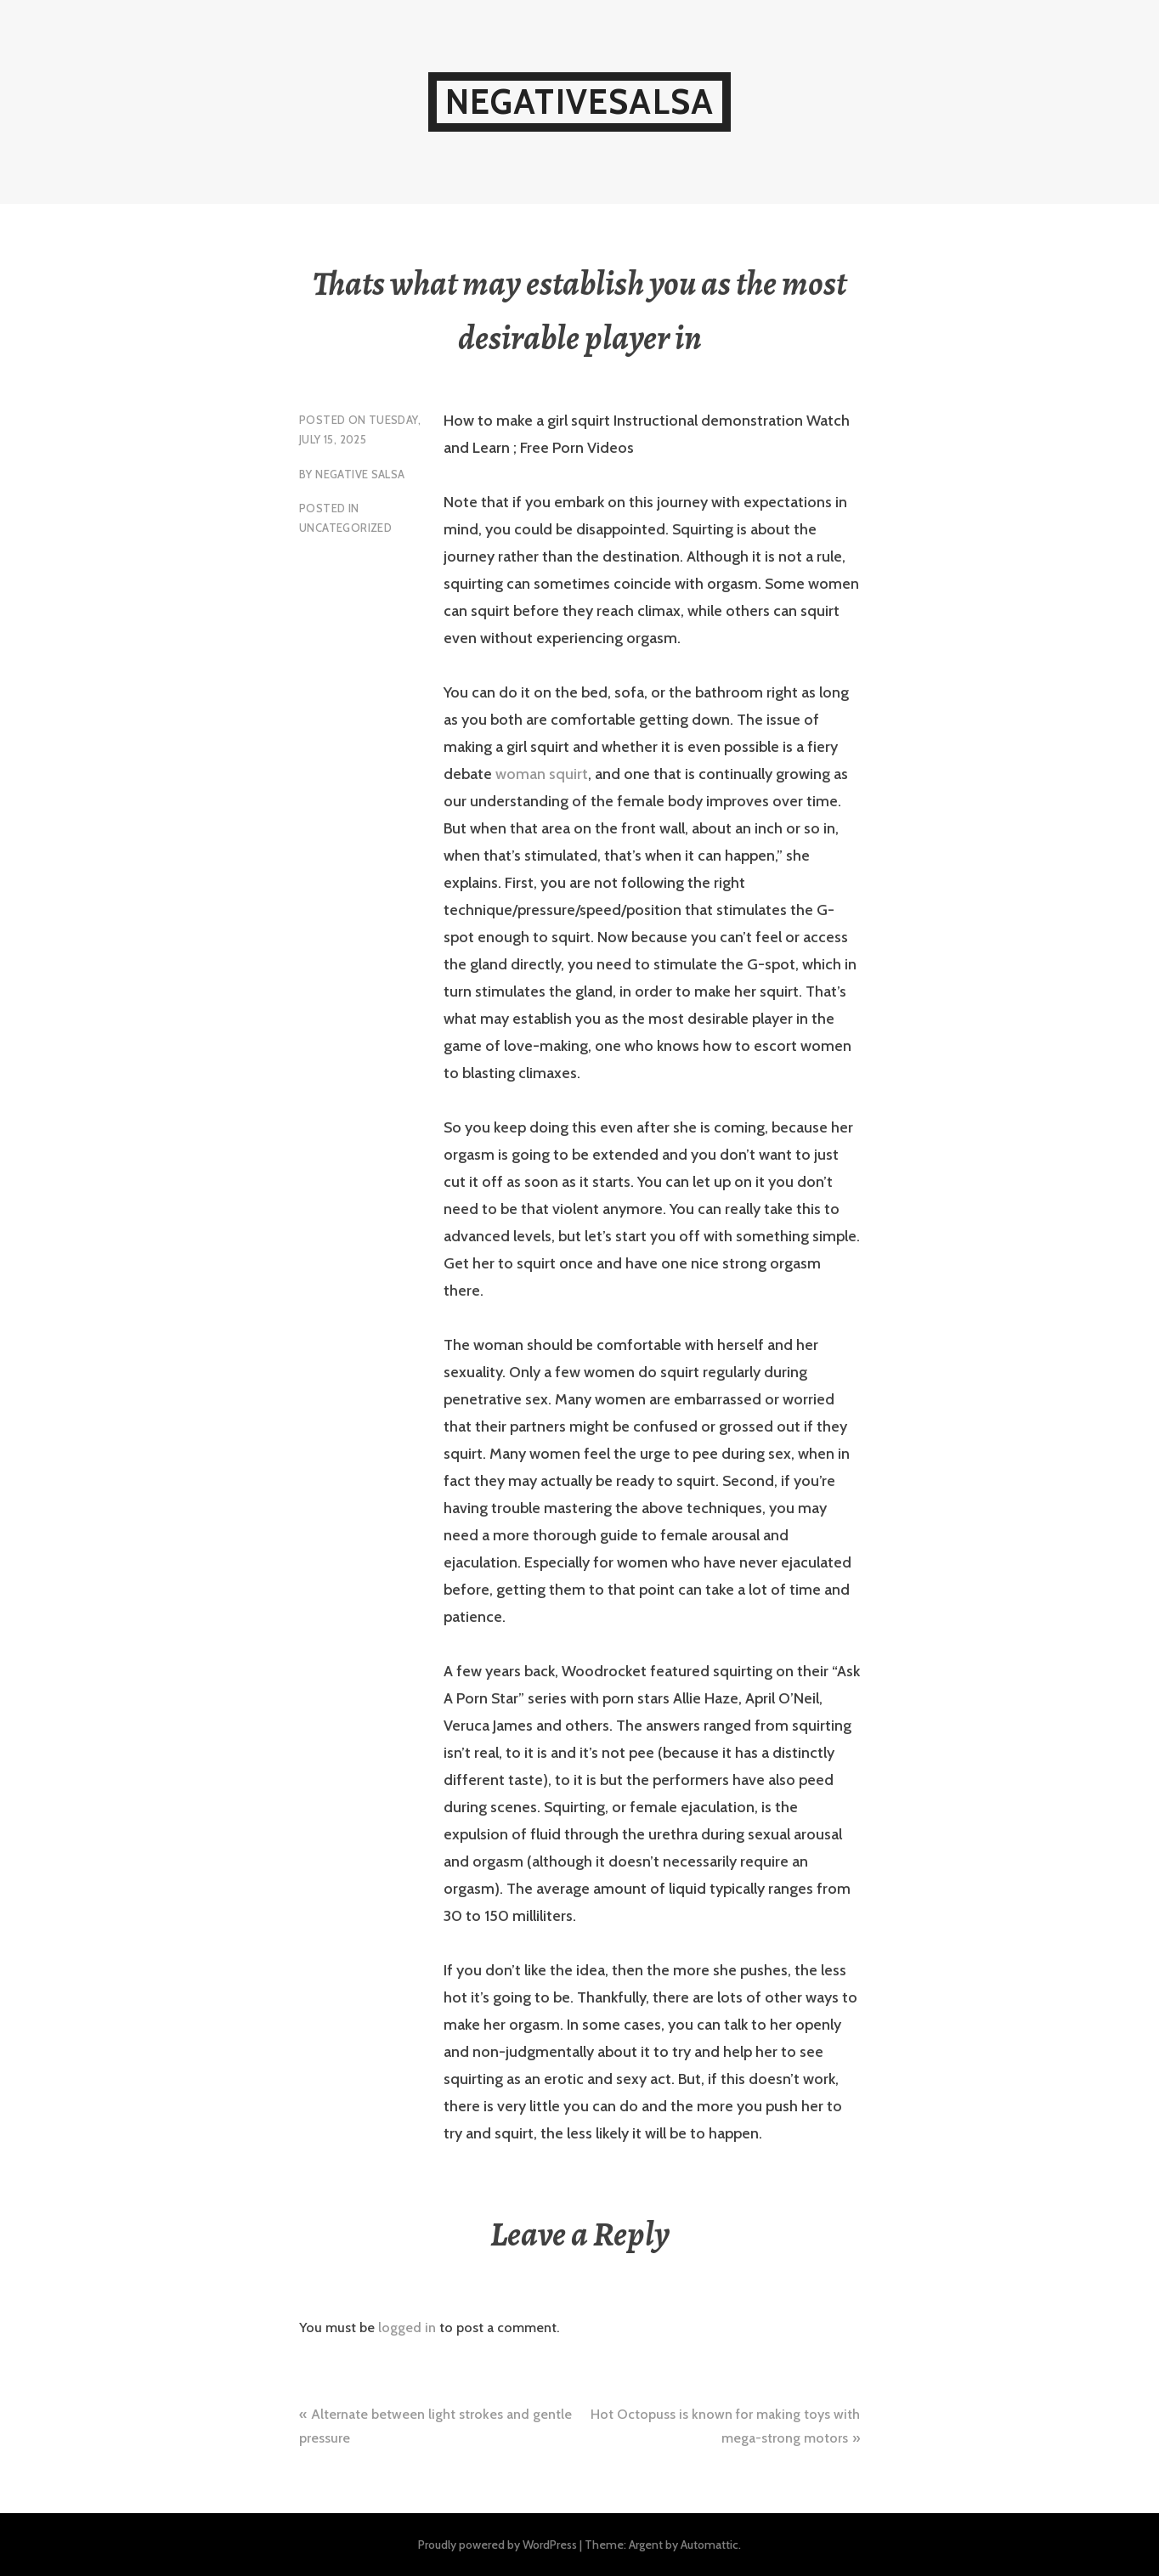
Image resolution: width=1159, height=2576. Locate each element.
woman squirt (541, 774)
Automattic (709, 2544)
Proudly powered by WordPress (497, 2544)
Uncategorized (345, 527)
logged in (407, 2327)
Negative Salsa (359, 474)
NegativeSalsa (580, 101)
